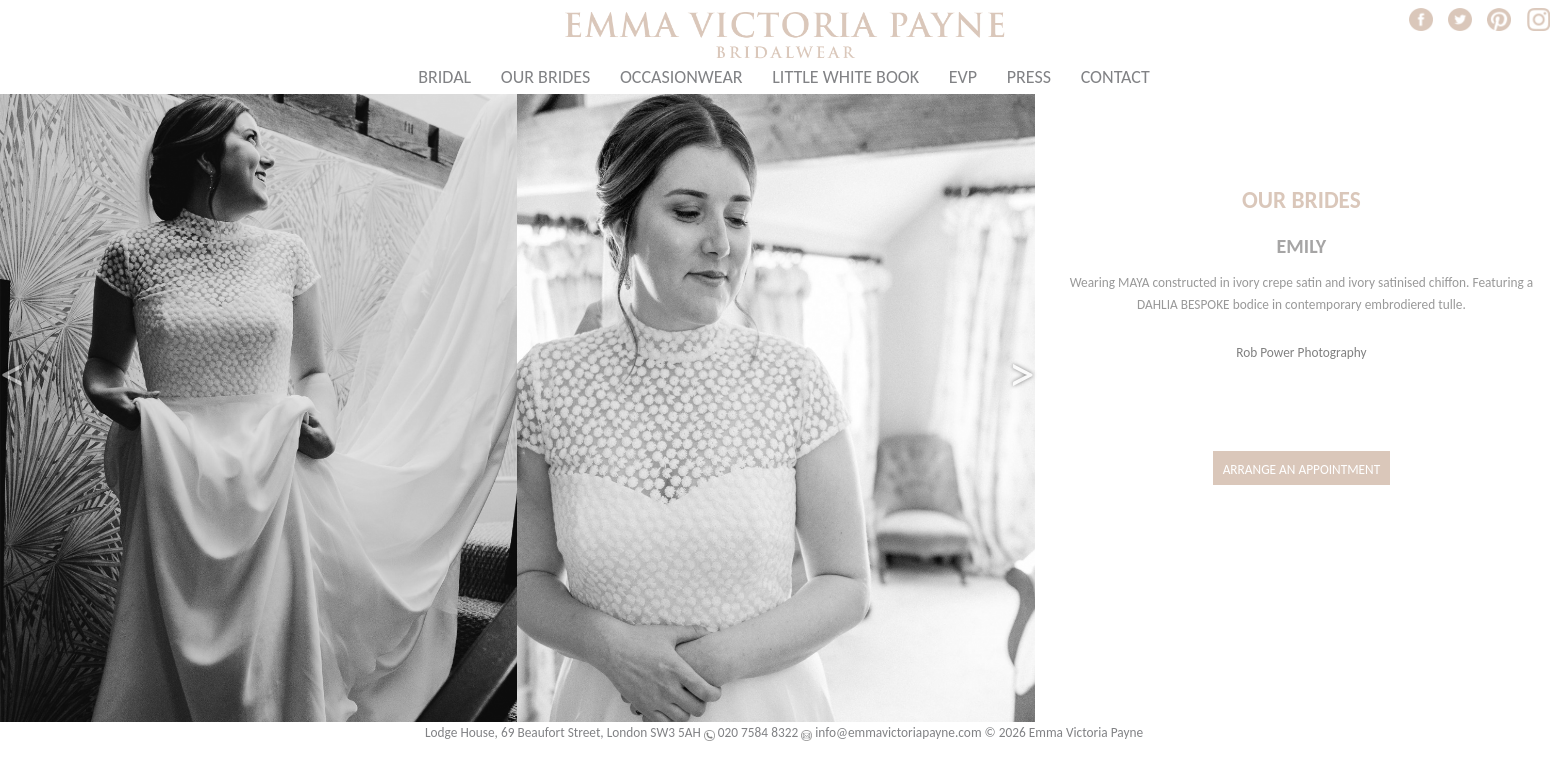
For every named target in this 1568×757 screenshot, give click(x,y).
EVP (963, 77)
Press (1029, 77)
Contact (1115, 77)
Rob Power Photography (1301, 352)
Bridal (444, 77)
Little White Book (845, 77)
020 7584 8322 (758, 732)
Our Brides (545, 77)
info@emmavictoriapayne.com (898, 732)
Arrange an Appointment (1302, 469)
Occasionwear (681, 77)
